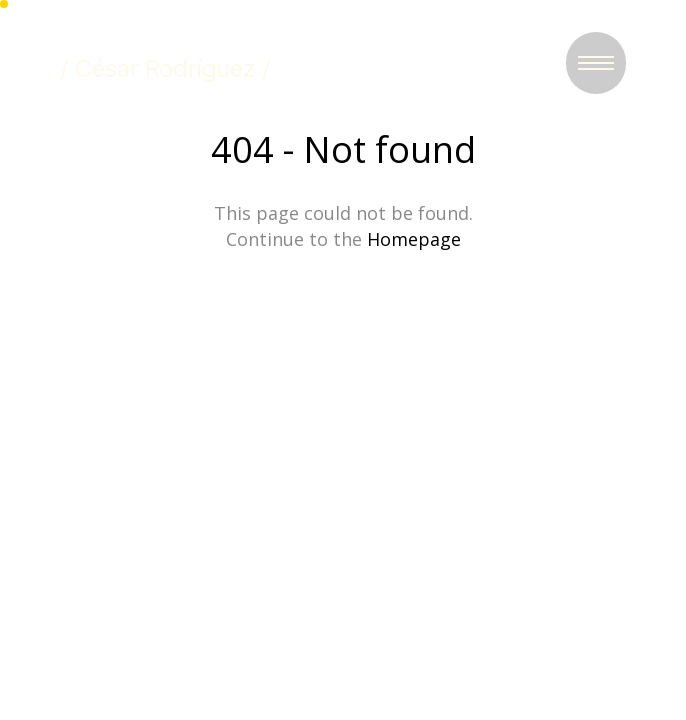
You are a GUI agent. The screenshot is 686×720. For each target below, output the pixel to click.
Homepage (414, 239)
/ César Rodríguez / (165, 68)
